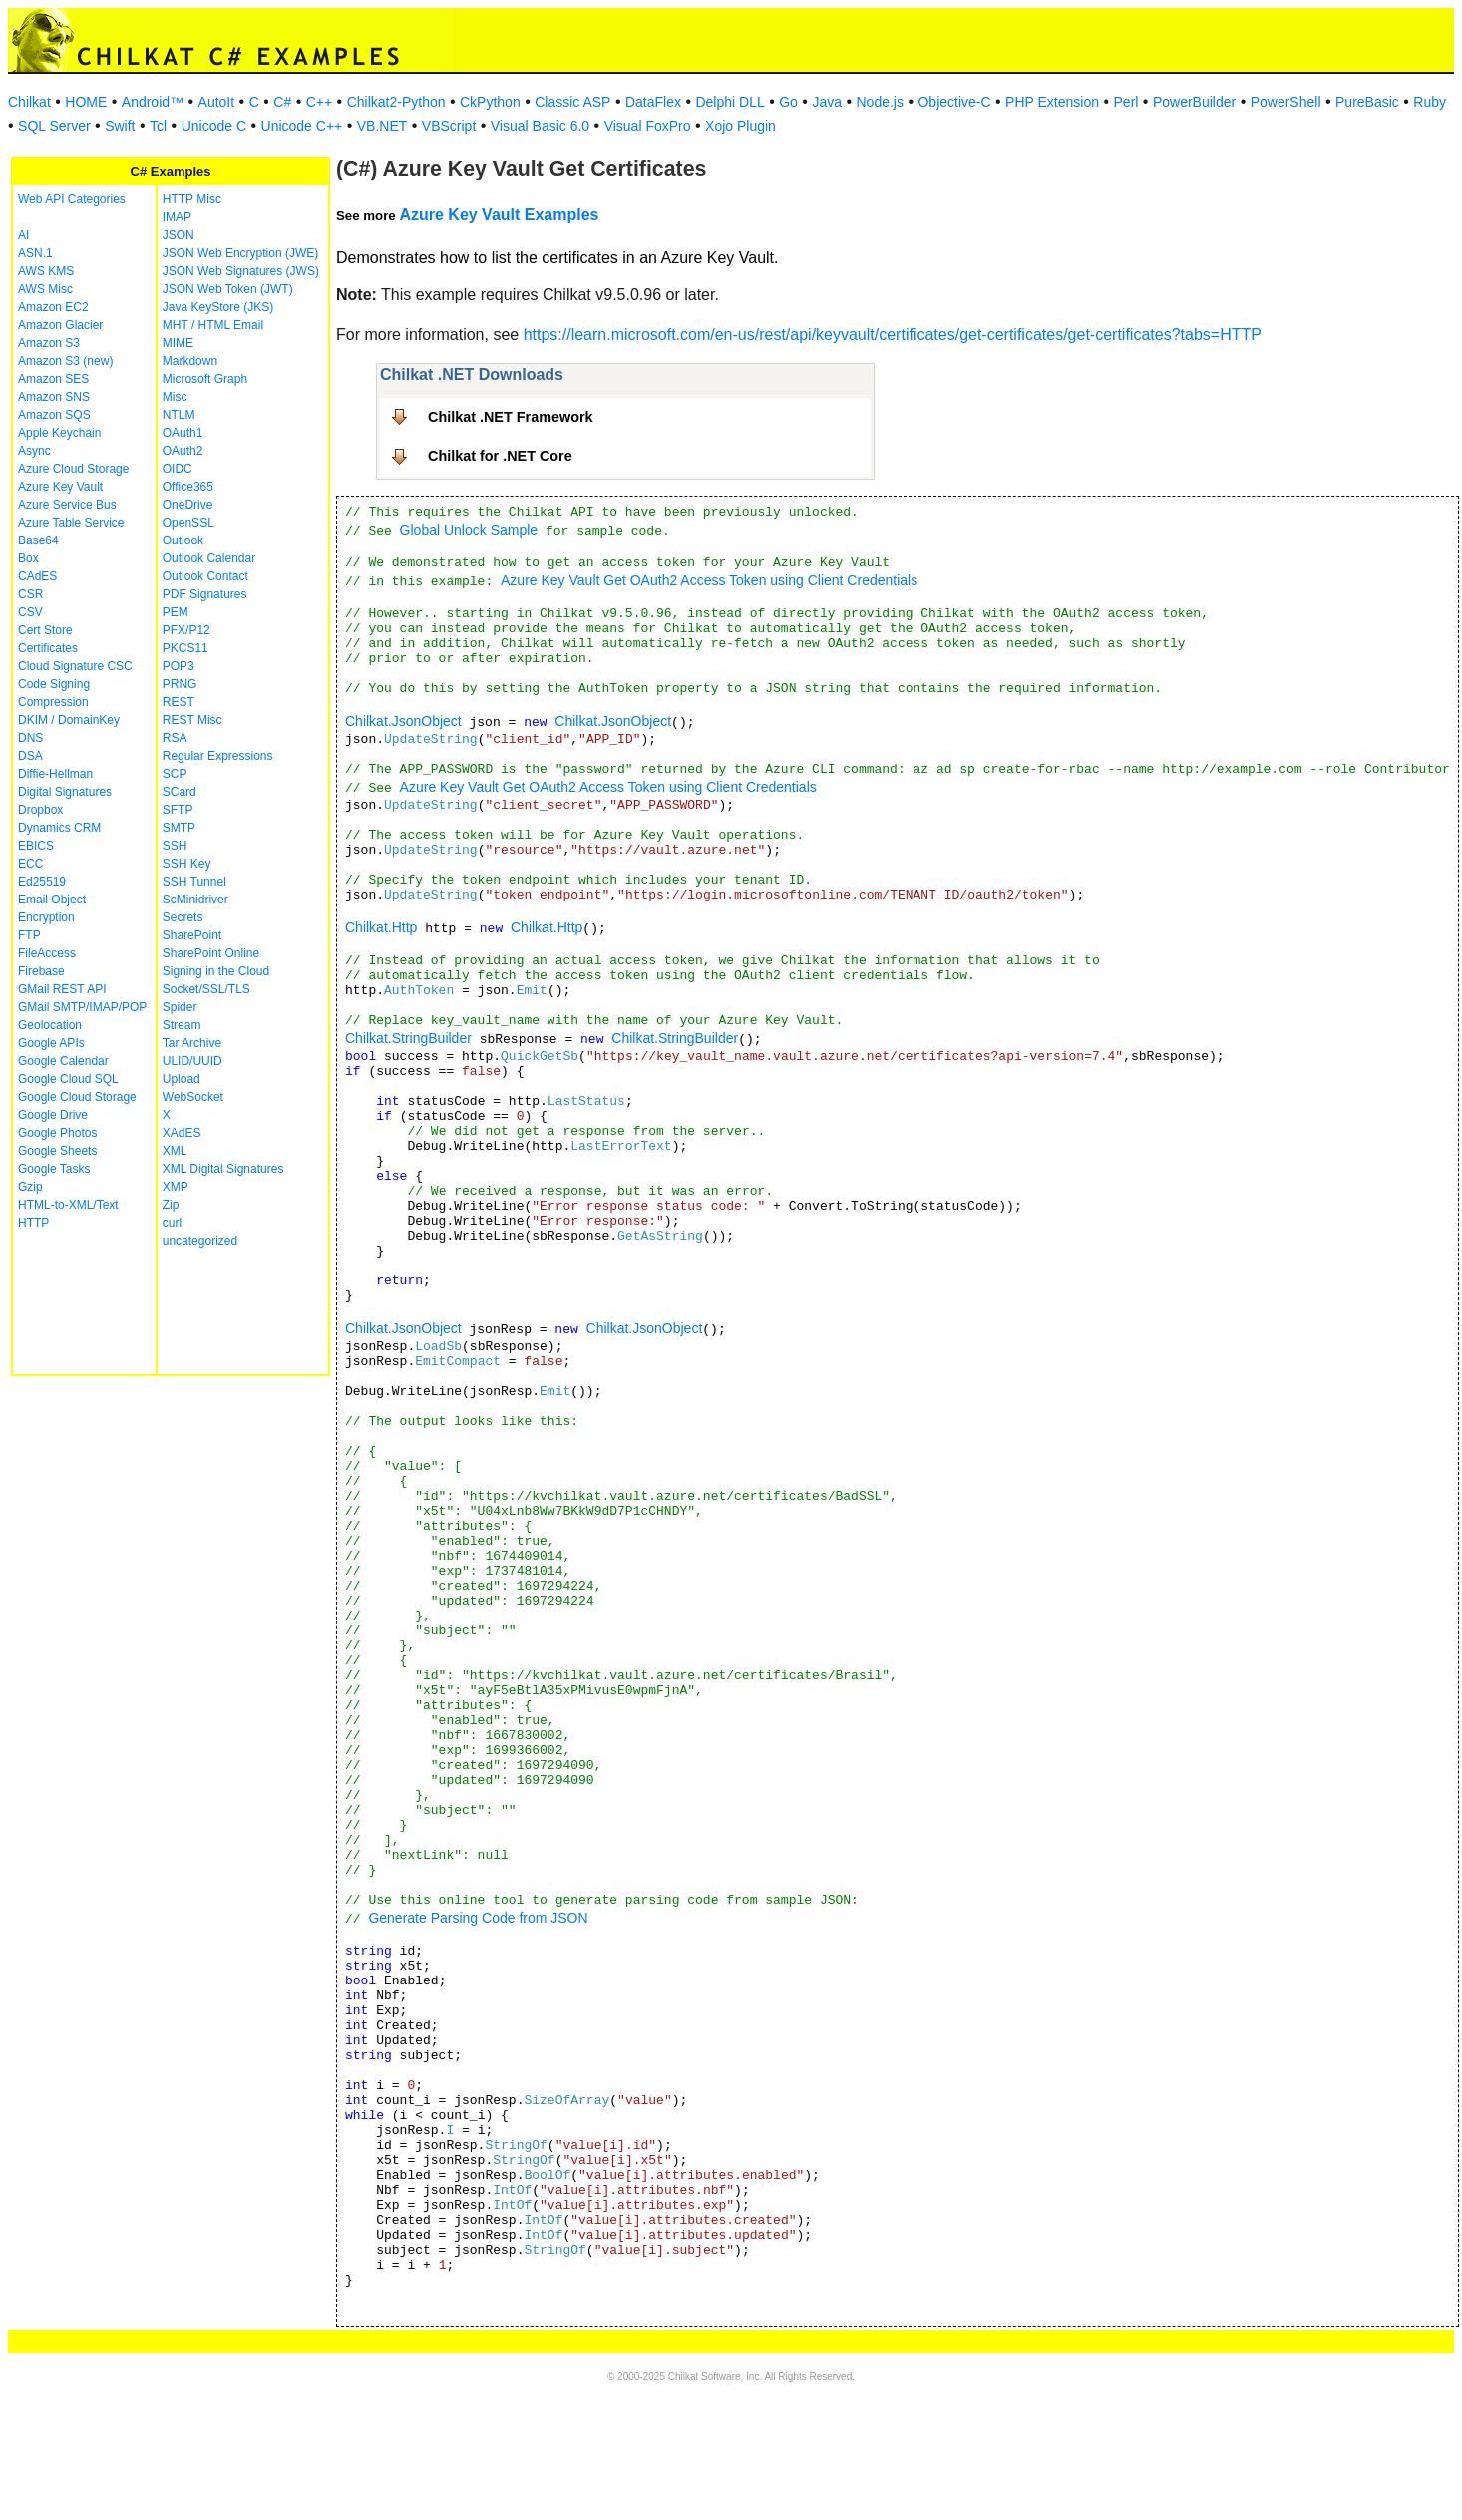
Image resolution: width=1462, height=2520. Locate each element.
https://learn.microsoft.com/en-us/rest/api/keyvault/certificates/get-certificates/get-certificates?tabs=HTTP (893, 334)
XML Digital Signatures (223, 1169)
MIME (178, 343)
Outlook (183, 540)
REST (178, 702)
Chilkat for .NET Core (500, 456)
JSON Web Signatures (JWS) (241, 271)
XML (175, 1151)
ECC (30, 864)
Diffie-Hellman (55, 774)
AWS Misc (45, 289)
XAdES (182, 1133)
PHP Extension (1052, 102)
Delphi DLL (729, 102)
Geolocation (50, 1025)
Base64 (38, 540)
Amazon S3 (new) (65, 361)
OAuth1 (183, 433)
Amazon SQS (54, 415)
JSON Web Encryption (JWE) (240, 253)
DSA (30, 756)
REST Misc (192, 720)
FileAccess (47, 953)
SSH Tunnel (194, 882)
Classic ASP (572, 102)
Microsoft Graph (205, 379)
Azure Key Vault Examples (498, 214)
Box (28, 558)
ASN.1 (35, 253)
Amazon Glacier (60, 325)
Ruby (1429, 102)
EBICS (36, 846)
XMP (175, 1187)
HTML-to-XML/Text (68, 1205)
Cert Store (45, 630)
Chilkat (29, 102)
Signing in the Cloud (216, 971)
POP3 (178, 666)
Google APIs (51, 1043)
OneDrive (188, 505)
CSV (30, 612)
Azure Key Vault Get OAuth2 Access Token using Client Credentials (709, 580)
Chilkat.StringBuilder (408, 1038)
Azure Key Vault (60, 487)
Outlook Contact (205, 576)
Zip (171, 1205)
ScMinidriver (195, 899)
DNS (30, 738)
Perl (1126, 102)
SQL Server (54, 126)
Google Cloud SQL (68, 1079)
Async (34, 451)
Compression (53, 702)
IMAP (177, 217)
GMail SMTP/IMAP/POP (82, 1007)
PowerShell (1286, 102)
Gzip (30, 1187)
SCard (179, 792)
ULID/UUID (192, 1061)
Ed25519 (42, 882)
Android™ (152, 102)
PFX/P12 (186, 630)
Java (827, 102)
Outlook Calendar (209, 558)
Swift (120, 126)
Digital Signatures (65, 792)
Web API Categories (72, 199)
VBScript (449, 126)
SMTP (179, 828)
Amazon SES (53, 379)
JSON (178, 235)
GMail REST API (62, 989)
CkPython (490, 102)
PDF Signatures (205, 594)
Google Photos (57, 1133)
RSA (175, 738)
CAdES (37, 576)
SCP (175, 774)
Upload (181, 1079)
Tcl (158, 126)
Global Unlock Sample (469, 530)
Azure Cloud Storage (73, 469)
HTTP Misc (192, 199)
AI (23, 235)
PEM (175, 612)
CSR (30, 594)
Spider (180, 1007)
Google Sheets (57, 1151)
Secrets (183, 917)
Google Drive (53, 1115)
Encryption (46, 917)
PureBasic (1367, 102)
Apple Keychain (59, 433)
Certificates (48, 648)
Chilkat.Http (381, 927)
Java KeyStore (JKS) (218, 307)
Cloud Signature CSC (75, 666)
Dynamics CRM (59, 828)
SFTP (178, 810)
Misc (175, 397)
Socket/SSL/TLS (206, 989)
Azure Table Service (71, 523)
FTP (29, 935)
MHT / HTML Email (213, 325)
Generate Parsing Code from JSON (477, 1918)
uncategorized (200, 1241)
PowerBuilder (1194, 102)
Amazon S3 (49, 343)
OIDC (177, 469)
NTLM (179, 415)
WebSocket (193, 1097)
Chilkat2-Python (396, 102)
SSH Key (187, 864)
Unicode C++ (302, 126)
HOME (86, 102)
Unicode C (214, 126)
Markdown (190, 361)
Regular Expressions (218, 756)
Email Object (52, 899)
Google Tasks (54, 1169)
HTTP (33, 1223)
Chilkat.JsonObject (403, 721)
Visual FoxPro (647, 126)
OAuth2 (183, 451)
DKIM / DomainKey (69, 720)
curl (172, 1223)
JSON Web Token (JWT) (228, 289)
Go (788, 102)
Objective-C (953, 102)
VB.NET (382, 126)
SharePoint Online (211, 953)
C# (282, 102)
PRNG (180, 684)
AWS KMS (46, 271)
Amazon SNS (54, 397)
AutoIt (216, 102)
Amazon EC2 (53, 307)
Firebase (41, 971)
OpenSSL (188, 523)
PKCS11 (185, 648)
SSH (175, 846)
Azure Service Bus (67, 505)
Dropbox (40, 810)
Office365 (188, 487)
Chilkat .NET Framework (510, 417)
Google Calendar (63, 1061)
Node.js (880, 102)
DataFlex (653, 102)
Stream (182, 1025)
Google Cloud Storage (77, 1097)
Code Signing (54, 684)
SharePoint (192, 935)
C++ (319, 102)
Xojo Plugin (740, 126)
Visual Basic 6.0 (540, 126)
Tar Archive (192, 1043)
